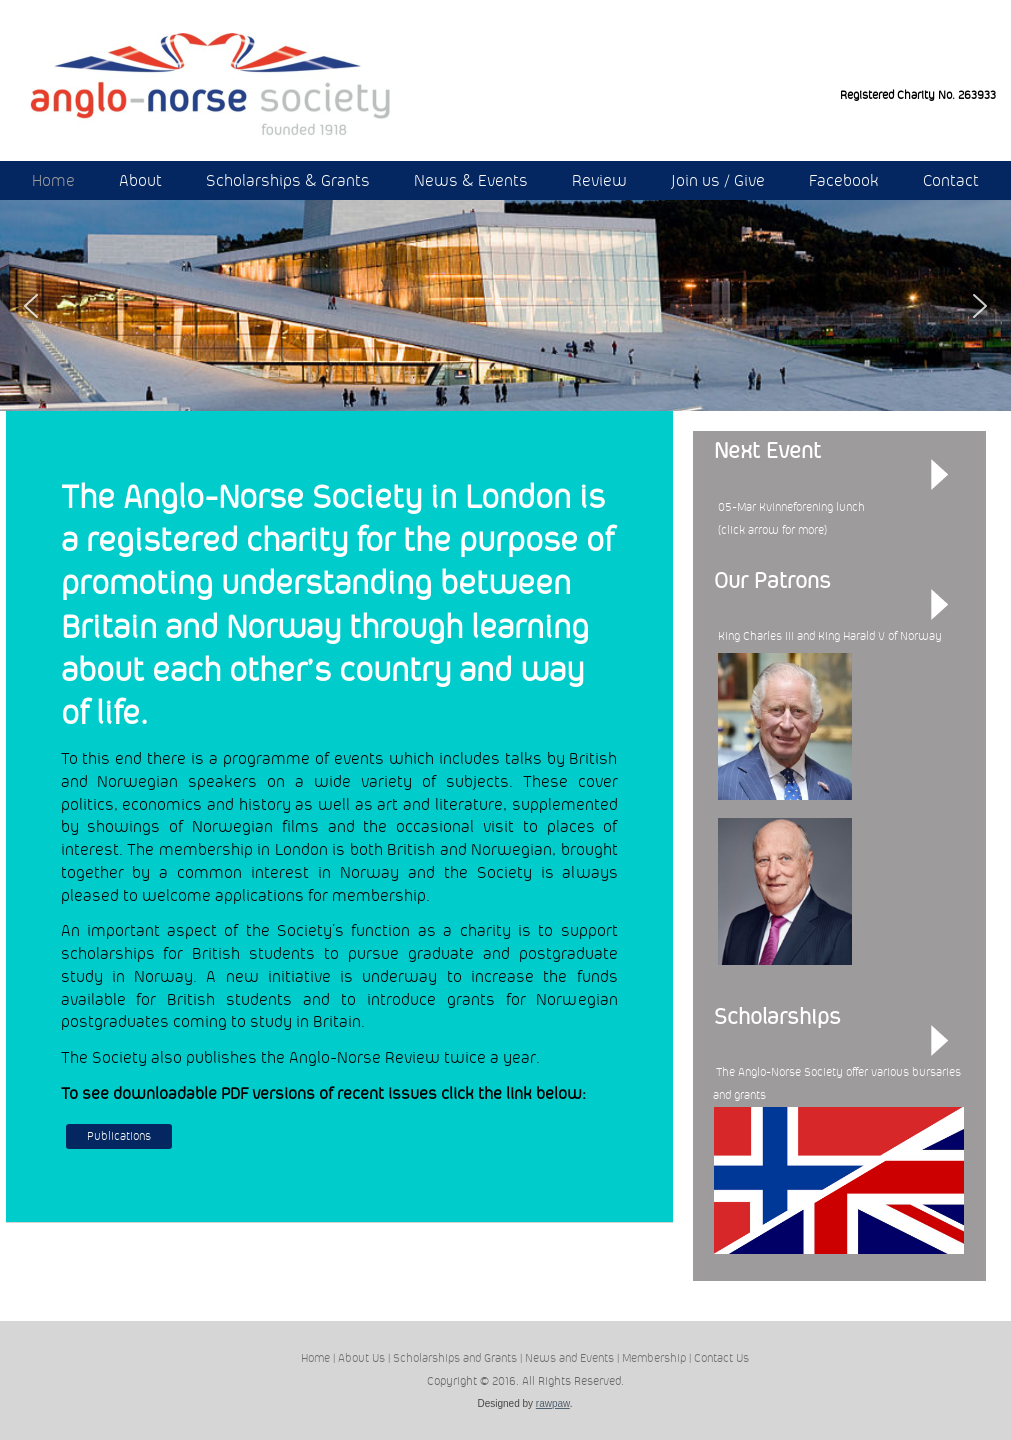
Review (599, 180)
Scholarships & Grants (288, 180)
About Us (361, 1358)
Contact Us (721, 1358)
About (140, 180)
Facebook (844, 180)
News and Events (569, 1358)
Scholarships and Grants (455, 1358)
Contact (951, 180)
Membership (654, 1358)
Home (53, 180)
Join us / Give (718, 180)
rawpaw (553, 1403)
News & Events (471, 180)
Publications (119, 1136)
